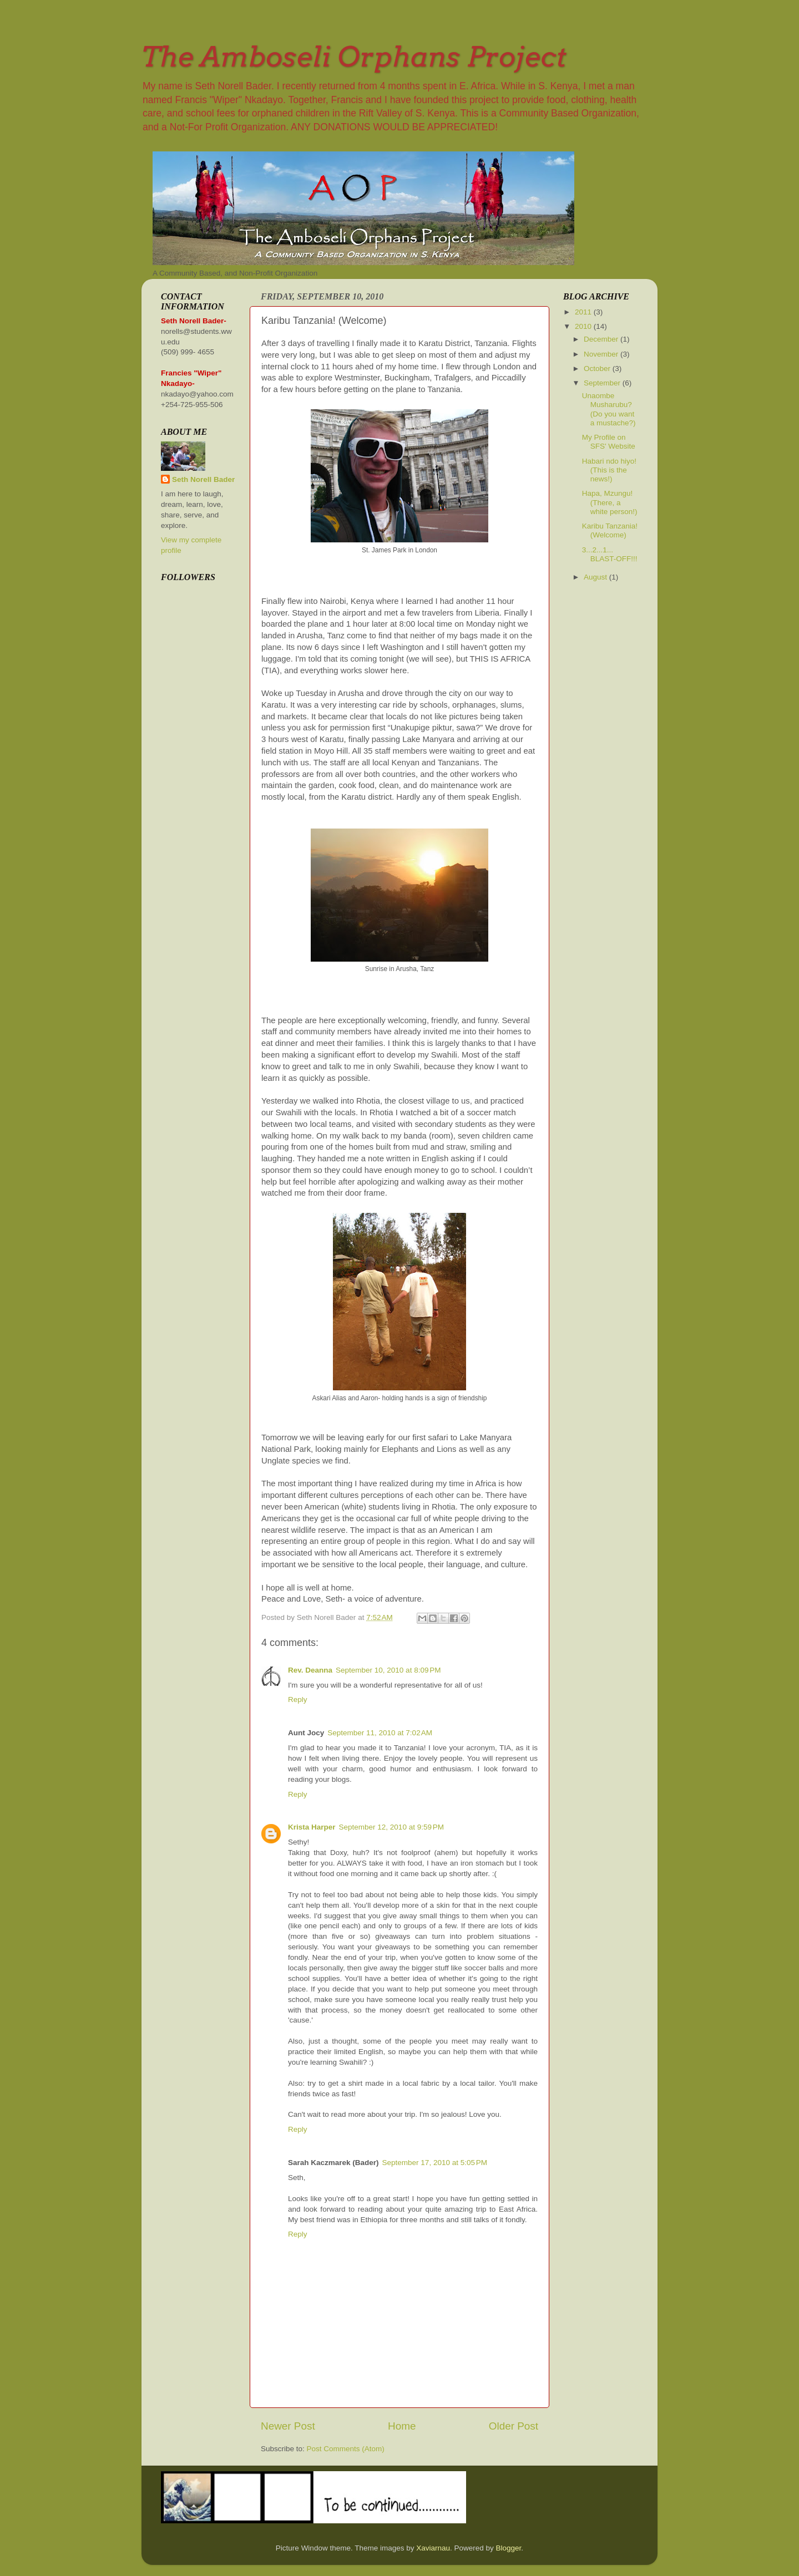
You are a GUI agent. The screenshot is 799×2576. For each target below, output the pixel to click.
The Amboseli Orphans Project (354, 56)
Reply (297, 1699)
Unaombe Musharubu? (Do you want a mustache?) (609, 409)
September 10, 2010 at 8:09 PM (388, 1670)
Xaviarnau (433, 2548)
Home (402, 2426)
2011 (584, 312)
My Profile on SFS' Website (608, 441)
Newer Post (288, 2426)
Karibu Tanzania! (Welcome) (610, 530)
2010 (584, 326)
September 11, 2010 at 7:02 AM (379, 1733)
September (603, 383)
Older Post (513, 2426)
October (598, 368)
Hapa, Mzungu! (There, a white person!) (610, 502)
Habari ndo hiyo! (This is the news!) (609, 470)
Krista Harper (312, 1827)
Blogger (509, 2548)
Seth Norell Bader (203, 479)
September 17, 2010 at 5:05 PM (435, 2162)
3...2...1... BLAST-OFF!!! (610, 554)
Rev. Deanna (310, 1670)
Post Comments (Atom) (346, 2449)
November (602, 354)
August (596, 577)
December (602, 339)
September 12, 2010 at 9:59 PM (391, 1827)
